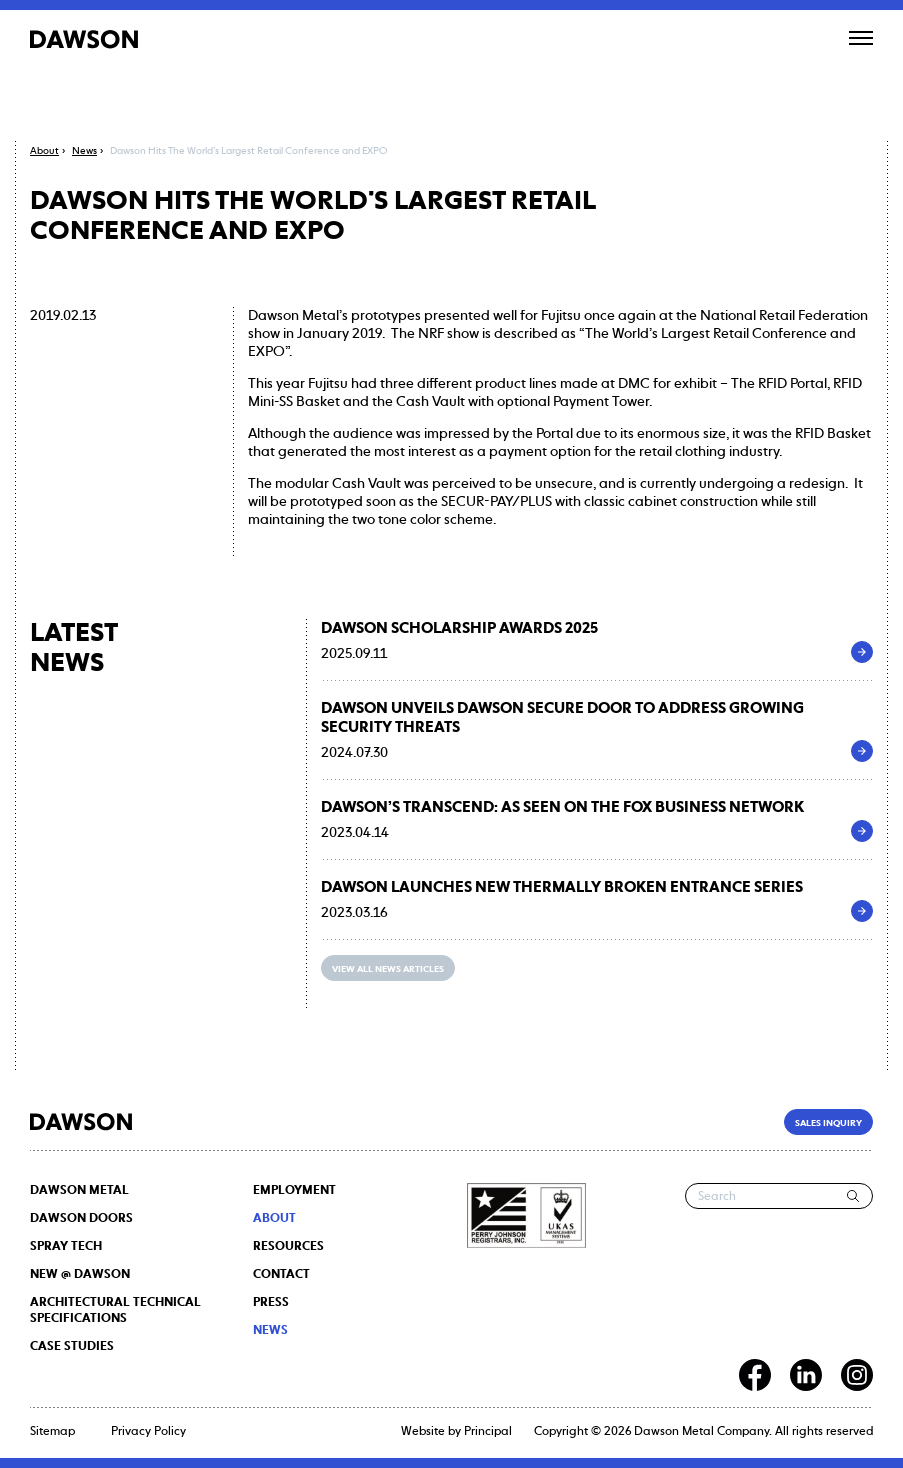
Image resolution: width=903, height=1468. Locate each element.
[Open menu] (861, 38)
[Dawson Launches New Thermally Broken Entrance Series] (862, 911)
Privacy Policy (148, 1432)
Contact (281, 1275)
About (274, 1219)
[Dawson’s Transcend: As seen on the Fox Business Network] (862, 831)
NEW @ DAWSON (80, 1275)
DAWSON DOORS (81, 1219)
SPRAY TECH (66, 1247)
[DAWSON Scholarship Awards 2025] (862, 652)
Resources (288, 1247)
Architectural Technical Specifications (115, 1311)
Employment (294, 1191)
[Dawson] (84, 39)
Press (271, 1303)
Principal (488, 1432)
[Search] (853, 1196)
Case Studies (72, 1347)
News (270, 1331)
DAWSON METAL (79, 1191)
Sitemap (52, 1432)
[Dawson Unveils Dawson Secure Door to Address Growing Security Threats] (862, 751)
